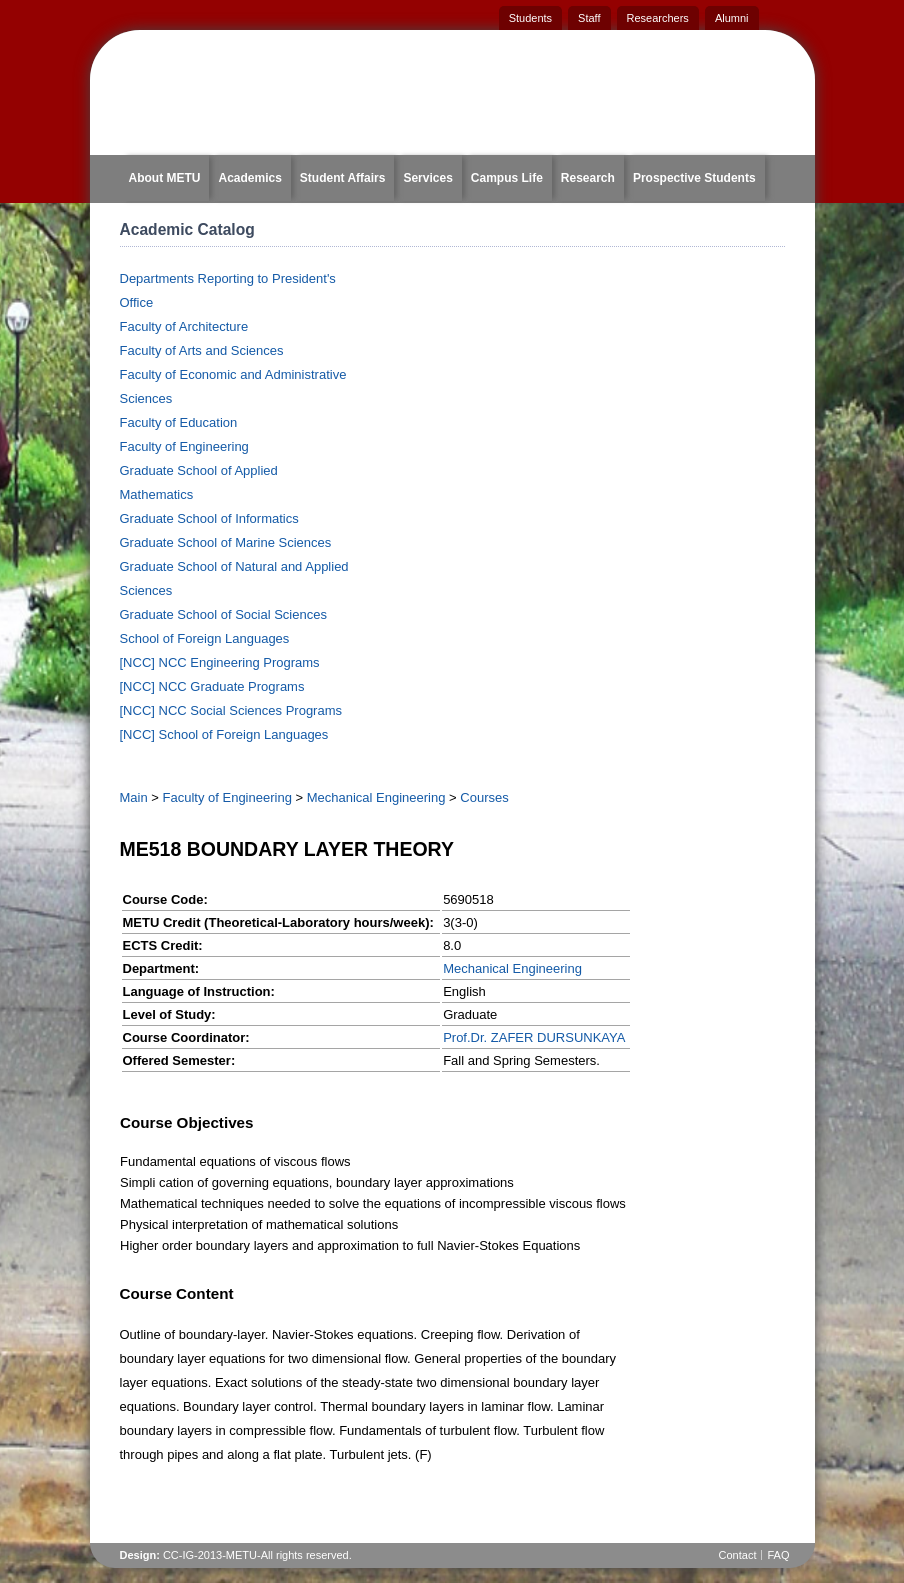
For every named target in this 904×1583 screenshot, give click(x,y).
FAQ (778, 1555)
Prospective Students (694, 178)
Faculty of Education (179, 422)
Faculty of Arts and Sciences (202, 350)
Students (530, 18)
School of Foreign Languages (205, 638)
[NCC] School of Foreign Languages (224, 734)
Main (134, 797)
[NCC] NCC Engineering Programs (220, 662)
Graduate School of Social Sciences (223, 614)
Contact (738, 1555)
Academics (249, 178)
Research (588, 178)
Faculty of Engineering (184, 446)
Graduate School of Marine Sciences (226, 542)
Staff (589, 18)
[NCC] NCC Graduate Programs (212, 686)
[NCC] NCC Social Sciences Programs (231, 710)
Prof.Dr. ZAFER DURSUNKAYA (534, 1037)
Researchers (658, 18)
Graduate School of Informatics (209, 518)
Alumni (732, 18)
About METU (165, 178)
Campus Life (507, 178)
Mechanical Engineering (376, 797)
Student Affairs (343, 178)
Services (427, 178)
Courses (484, 797)
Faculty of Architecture (184, 326)
